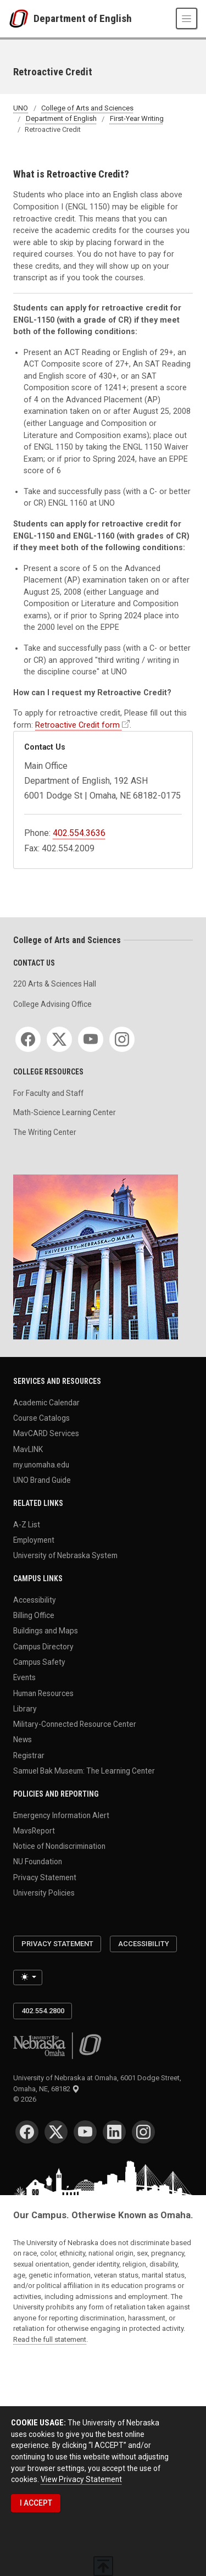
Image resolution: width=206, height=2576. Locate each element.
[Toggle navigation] (186, 18)
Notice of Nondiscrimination (59, 1846)
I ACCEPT (36, 2503)
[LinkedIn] (114, 2131)
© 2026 (26, 2099)
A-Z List (26, 1524)
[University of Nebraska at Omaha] (21, 19)
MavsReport (34, 1830)
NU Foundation (37, 1861)
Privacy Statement (44, 1877)
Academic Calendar (46, 1402)
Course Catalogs (41, 1418)
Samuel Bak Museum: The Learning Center (84, 1770)
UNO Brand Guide (42, 1480)
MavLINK (28, 1448)
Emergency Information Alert (61, 1814)
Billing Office (33, 1615)
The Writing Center (44, 1132)
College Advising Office (52, 1004)
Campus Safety (39, 1662)
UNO (20, 108)
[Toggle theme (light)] (27, 1977)
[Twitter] (59, 1039)
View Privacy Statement (81, 2479)
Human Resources (43, 1692)
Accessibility (34, 1599)
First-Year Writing (137, 119)
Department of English (83, 18)
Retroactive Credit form (77, 725)
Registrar (28, 1754)
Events (24, 1677)
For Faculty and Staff (48, 1093)
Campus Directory (43, 1646)
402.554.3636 (79, 833)
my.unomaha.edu (41, 1464)
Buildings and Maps (45, 1630)
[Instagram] (122, 1039)
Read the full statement (49, 2339)
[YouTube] (90, 1039)
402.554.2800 (42, 2011)
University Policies (44, 1892)
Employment (33, 1540)
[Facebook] (28, 1039)
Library (25, 1708)
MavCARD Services (46, 1433)
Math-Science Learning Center (64, 1112)
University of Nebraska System (65, 1555)
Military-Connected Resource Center (74, 1724)
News (22, 1739)
